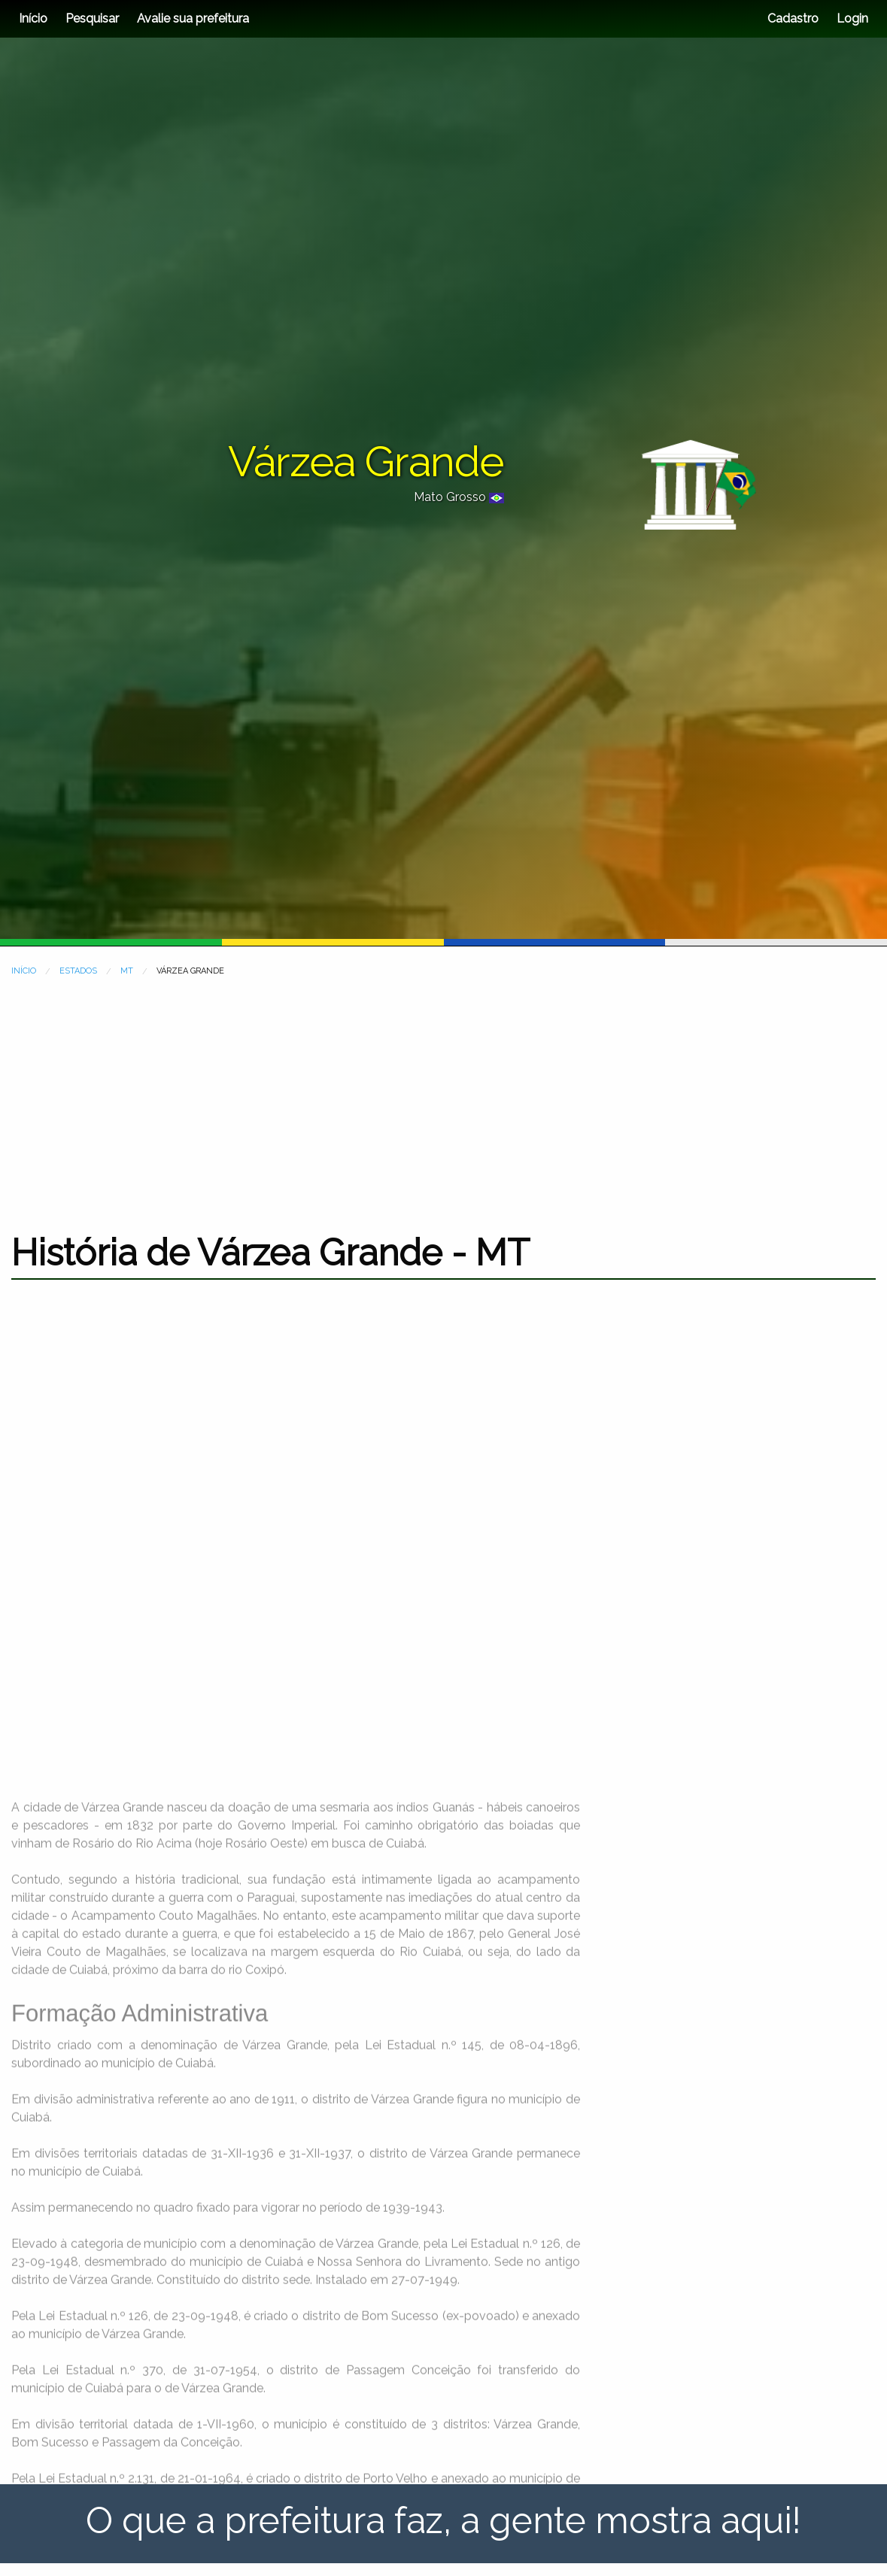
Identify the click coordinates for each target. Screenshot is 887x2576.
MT (126, 971)
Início (33, 18)
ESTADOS (78, 971)
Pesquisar (92, 18)
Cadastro (793, 18)
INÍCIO (23, 971)
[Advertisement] (443, 1095)
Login (851, 18)
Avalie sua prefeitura (193, 18)
